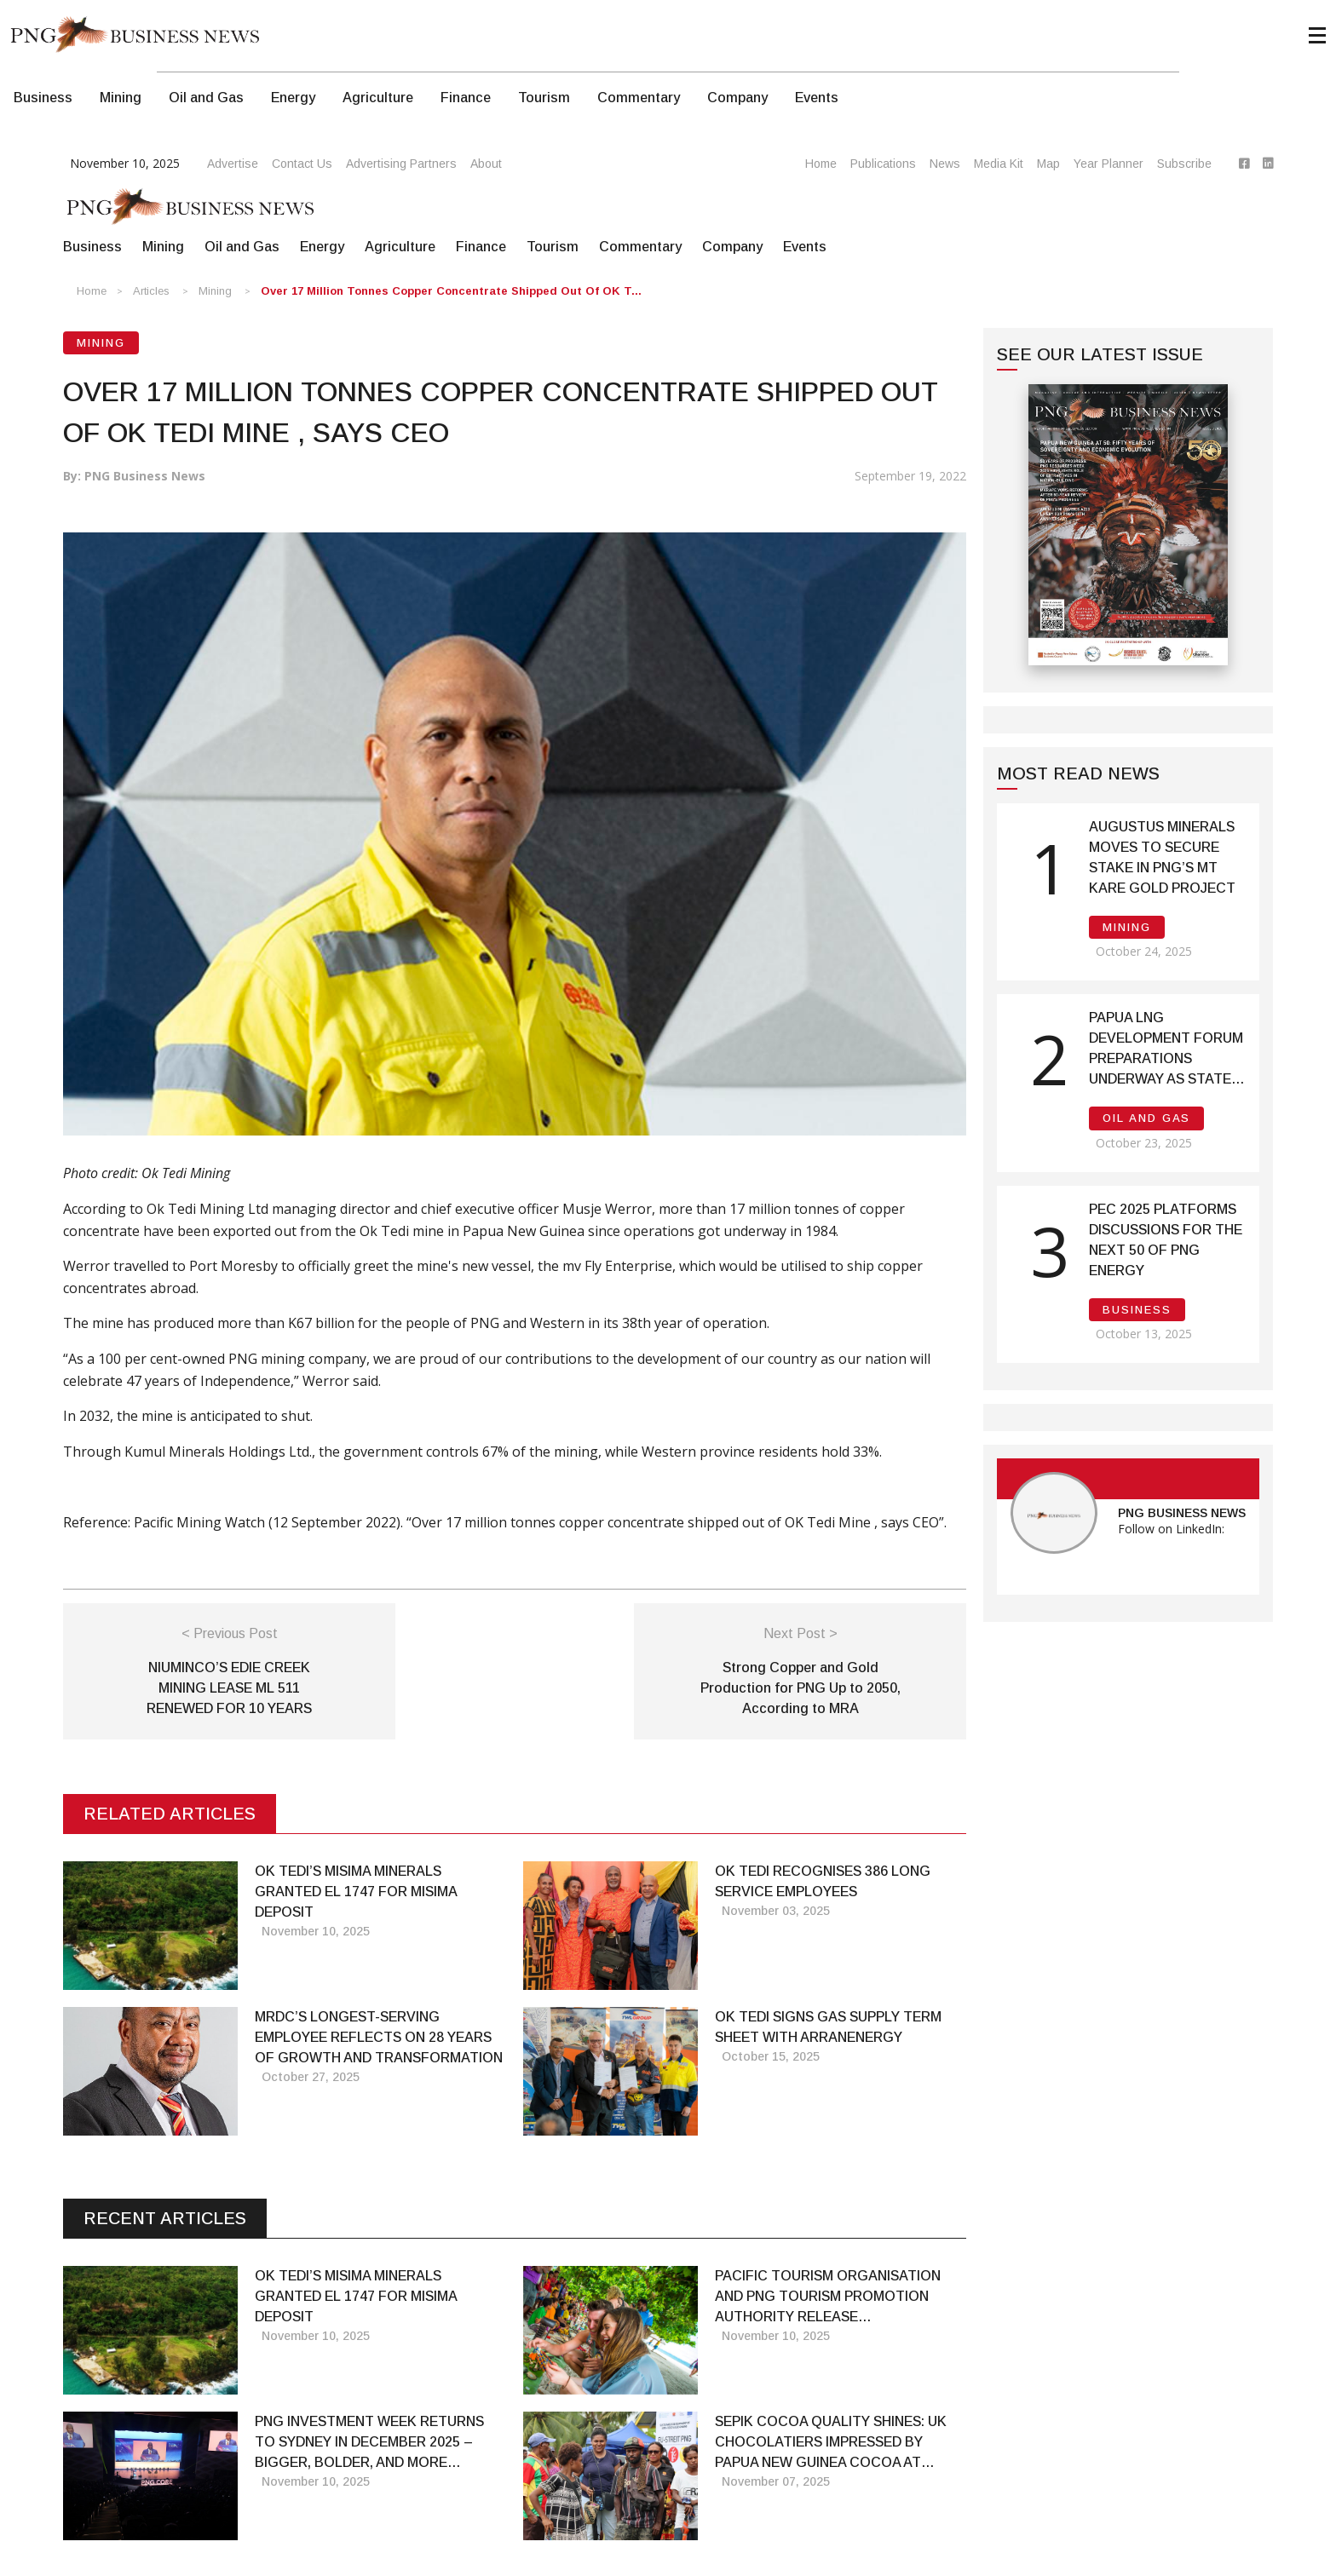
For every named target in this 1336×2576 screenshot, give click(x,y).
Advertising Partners (401, 164)
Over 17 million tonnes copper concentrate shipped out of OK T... (451, 291)
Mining (120, 97)
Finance (466, 97)
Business (43, 97)
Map (1048, 164)
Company (737, 97)
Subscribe (1184, 164)
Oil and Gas (206, 97)
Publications (883, 164)
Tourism (544, 97)
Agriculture (378, 97)
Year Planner (1108, 164)
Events (816, 97)
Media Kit (998, 164)
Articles (151, 291)
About (486, 164)
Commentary (638, 97)
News (945, 164)
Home (821, 164)
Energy (293, 97)
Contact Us (302, 164)
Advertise (232, 164)
